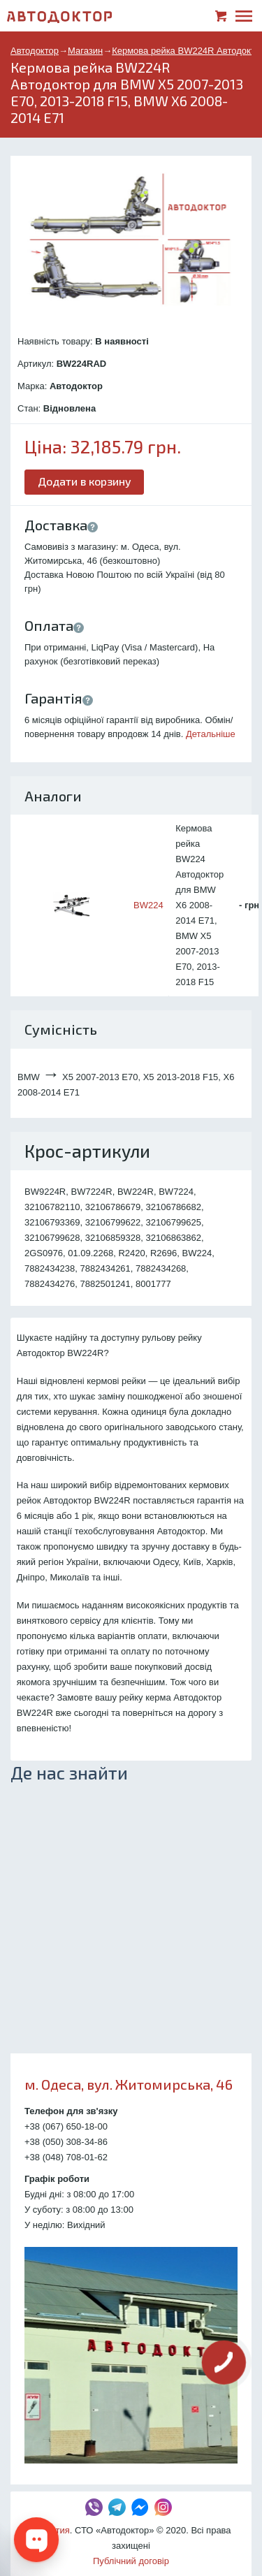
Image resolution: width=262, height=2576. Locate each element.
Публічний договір (131, 2561)
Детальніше (210, 734)
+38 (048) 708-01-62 (66, 2157)
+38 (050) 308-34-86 (66, 2142)
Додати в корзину (84, 481)
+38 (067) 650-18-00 (66, 2126)
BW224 (148, 905)
